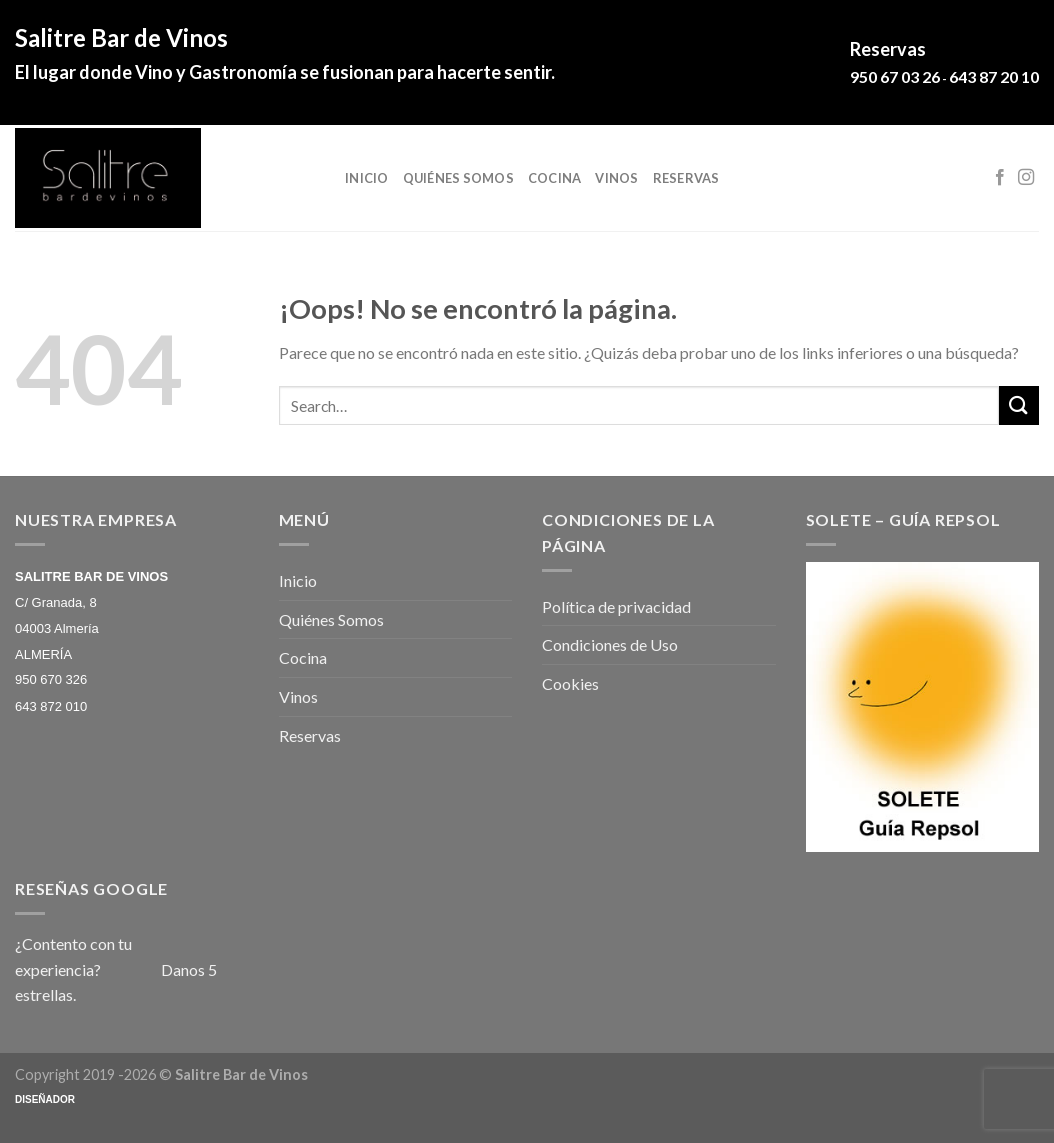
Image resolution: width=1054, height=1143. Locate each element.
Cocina (555, 178)
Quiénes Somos (458, 178)
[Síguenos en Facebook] (1000, 178)
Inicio (367, 178)
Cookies (570, 683)
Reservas (686, 178)
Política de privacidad (616, 606)
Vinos (616, 178)
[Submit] (1019, 405)
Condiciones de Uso (610, 644)
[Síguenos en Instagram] (1026, 178)
